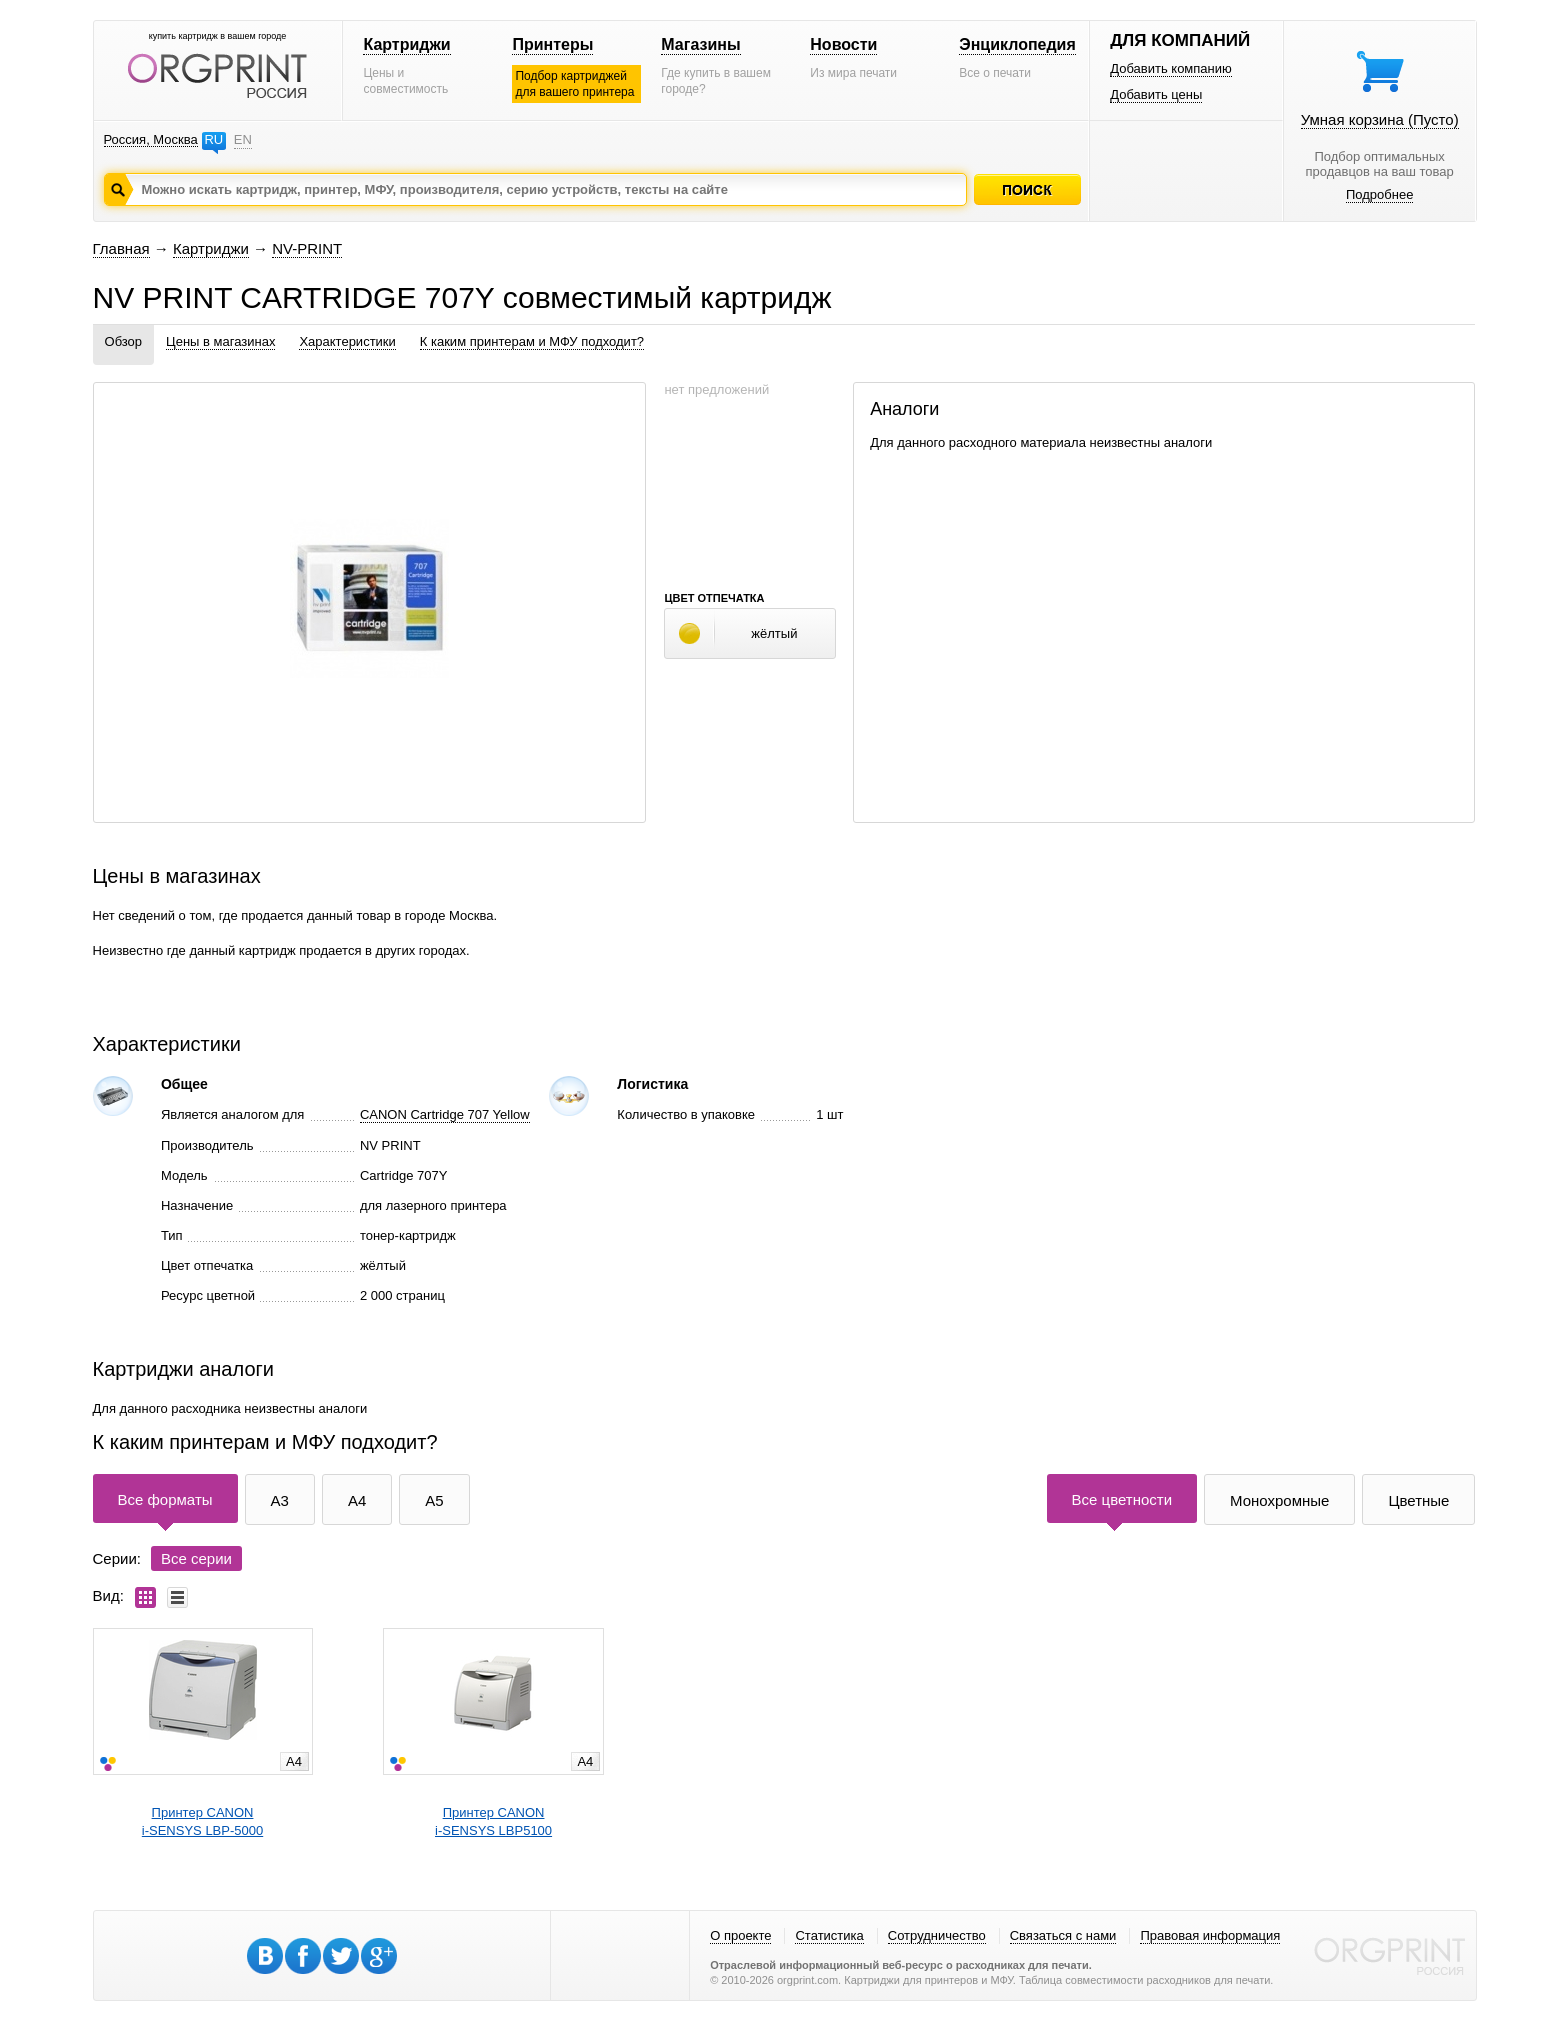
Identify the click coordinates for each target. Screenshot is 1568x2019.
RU (213, 139)
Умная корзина (1380, 119)
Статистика (829, 1935)
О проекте (740, 1935)
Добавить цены (1156, 94)
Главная (121, 248)
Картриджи (406, 44)
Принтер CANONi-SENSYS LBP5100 (493, 1821)
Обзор (124, 341)
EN (243, 139)
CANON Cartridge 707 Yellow (445, 1114)
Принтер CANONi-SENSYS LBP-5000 (202, 1821)
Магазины (700, 44)
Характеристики (347, 341)
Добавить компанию (1171, 68)
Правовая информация (1210, 1935)
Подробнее (1379, 194)
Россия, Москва (151, 139)
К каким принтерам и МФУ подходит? (532, 341)
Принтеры (552, 44)
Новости (843, 44)
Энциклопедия (1017, 44)
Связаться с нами (1063, 1935)
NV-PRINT (307, 248)
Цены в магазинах (220, 341)
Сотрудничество (937, 1935)
